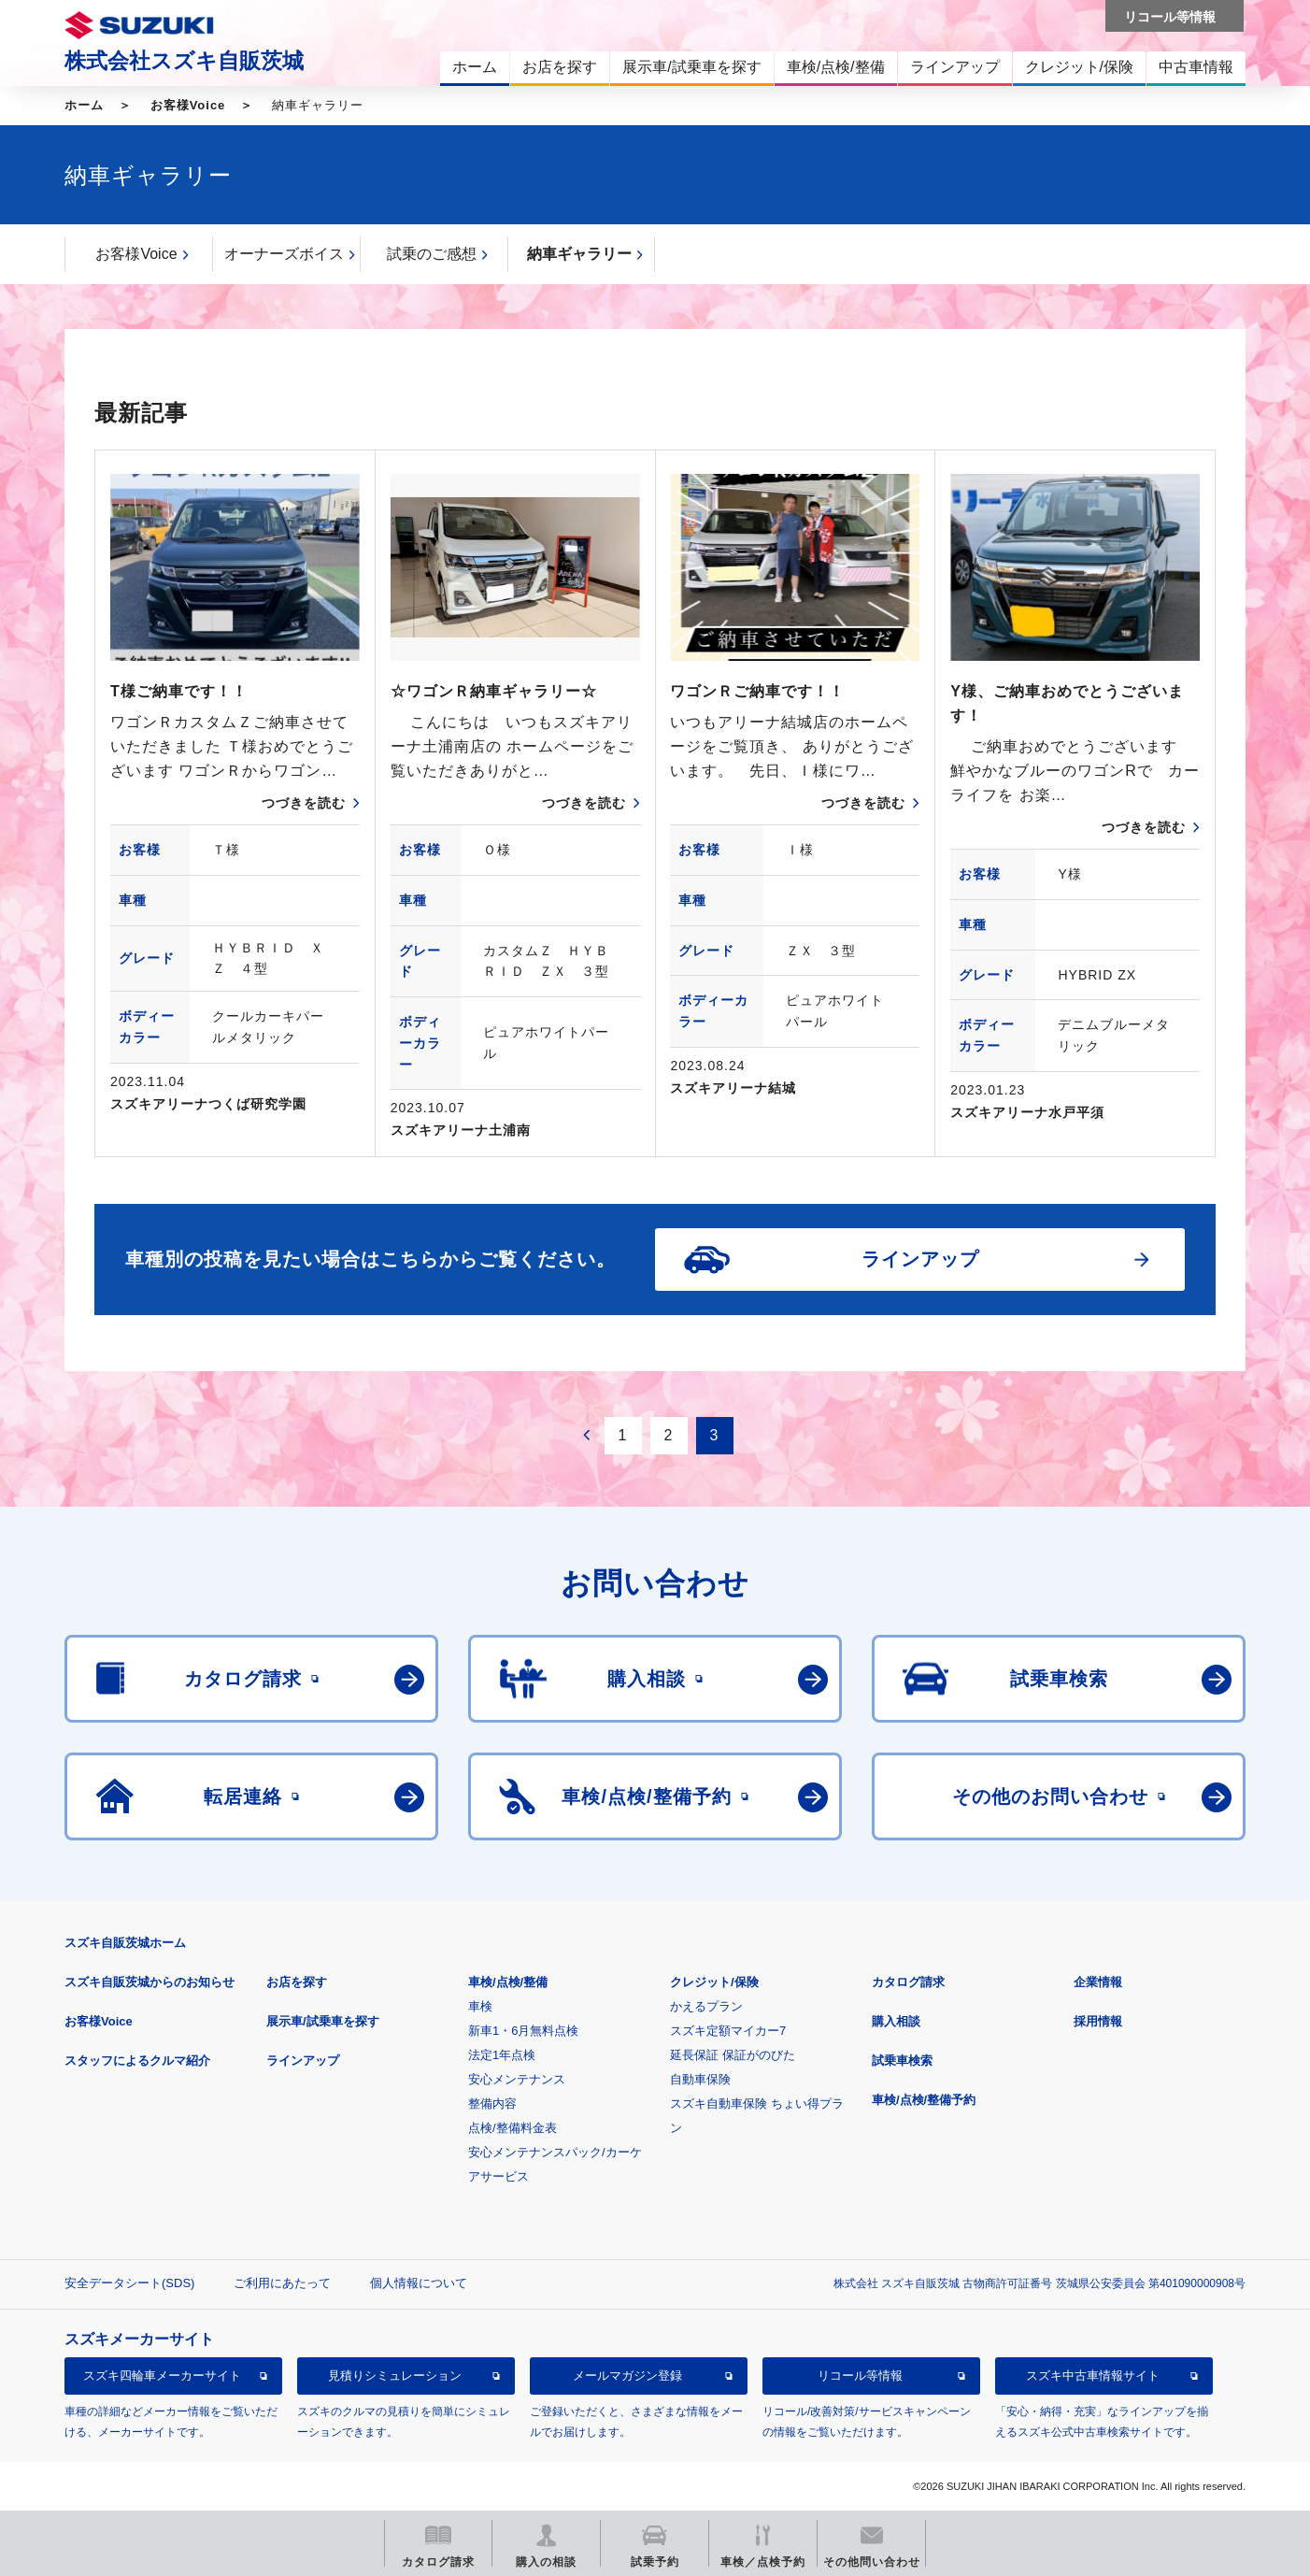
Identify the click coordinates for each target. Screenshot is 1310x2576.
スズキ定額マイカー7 (728, 2031)
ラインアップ (302, 2061)
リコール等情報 (860, 2375)
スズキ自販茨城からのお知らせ (149, 1982)
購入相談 (896, 2021)
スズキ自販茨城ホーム (125, 1943)
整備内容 (492, 2104)
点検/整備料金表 (512, 2128)
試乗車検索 (902, 2061)
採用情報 (1098, 2021)
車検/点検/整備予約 (923, 2100)
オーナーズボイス (284, 254)
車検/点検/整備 (508, 1982)
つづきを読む (304, 802)
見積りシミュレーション (395, 2375)
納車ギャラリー (579, 254)
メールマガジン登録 (627, 2375)
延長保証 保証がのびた (732, 2055)
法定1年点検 (501, 2055)
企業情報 (1098, 1982)
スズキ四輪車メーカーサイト (162, 2375)
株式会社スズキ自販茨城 (184, 61)
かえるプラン (706, 2006)
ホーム (84, 105)
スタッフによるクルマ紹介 (137, 2061)
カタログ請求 (908, 1982)
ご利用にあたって (282, 2283)
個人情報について (418, 2283)
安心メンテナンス (516, 2079)
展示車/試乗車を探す (322, 2021)
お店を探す (296, 1982)
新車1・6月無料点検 (523, 2031)
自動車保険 (700, 2079)
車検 (480, 2006)
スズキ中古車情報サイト (1093, 2375)
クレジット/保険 (714, 1982)
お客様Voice (188, 105)
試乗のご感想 (432, 254)
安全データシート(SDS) (129, 2283)
